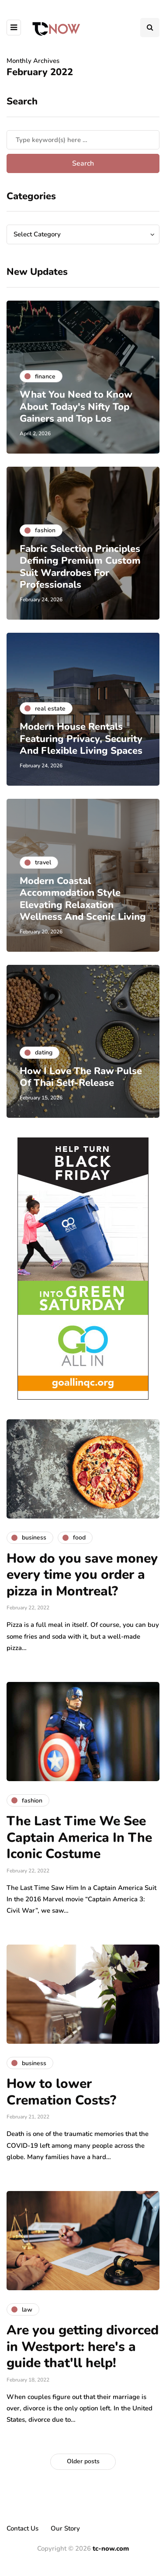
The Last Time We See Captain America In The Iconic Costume (79, 1837)
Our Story (65, 2528)
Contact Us (22, 2528)
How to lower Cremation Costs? (61, 2092)
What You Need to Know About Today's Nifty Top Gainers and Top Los (76, 406)
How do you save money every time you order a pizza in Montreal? (82, 1575)
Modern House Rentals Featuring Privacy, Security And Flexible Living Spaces (81, 738)
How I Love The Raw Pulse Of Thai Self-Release (81, 1077)
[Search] (83, 139)
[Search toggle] (149, 27)
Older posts (83, 2461)
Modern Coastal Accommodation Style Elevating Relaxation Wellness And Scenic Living (83, 899)
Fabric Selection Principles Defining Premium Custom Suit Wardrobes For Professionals (80, 567)
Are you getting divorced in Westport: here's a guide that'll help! (83, 2346)
